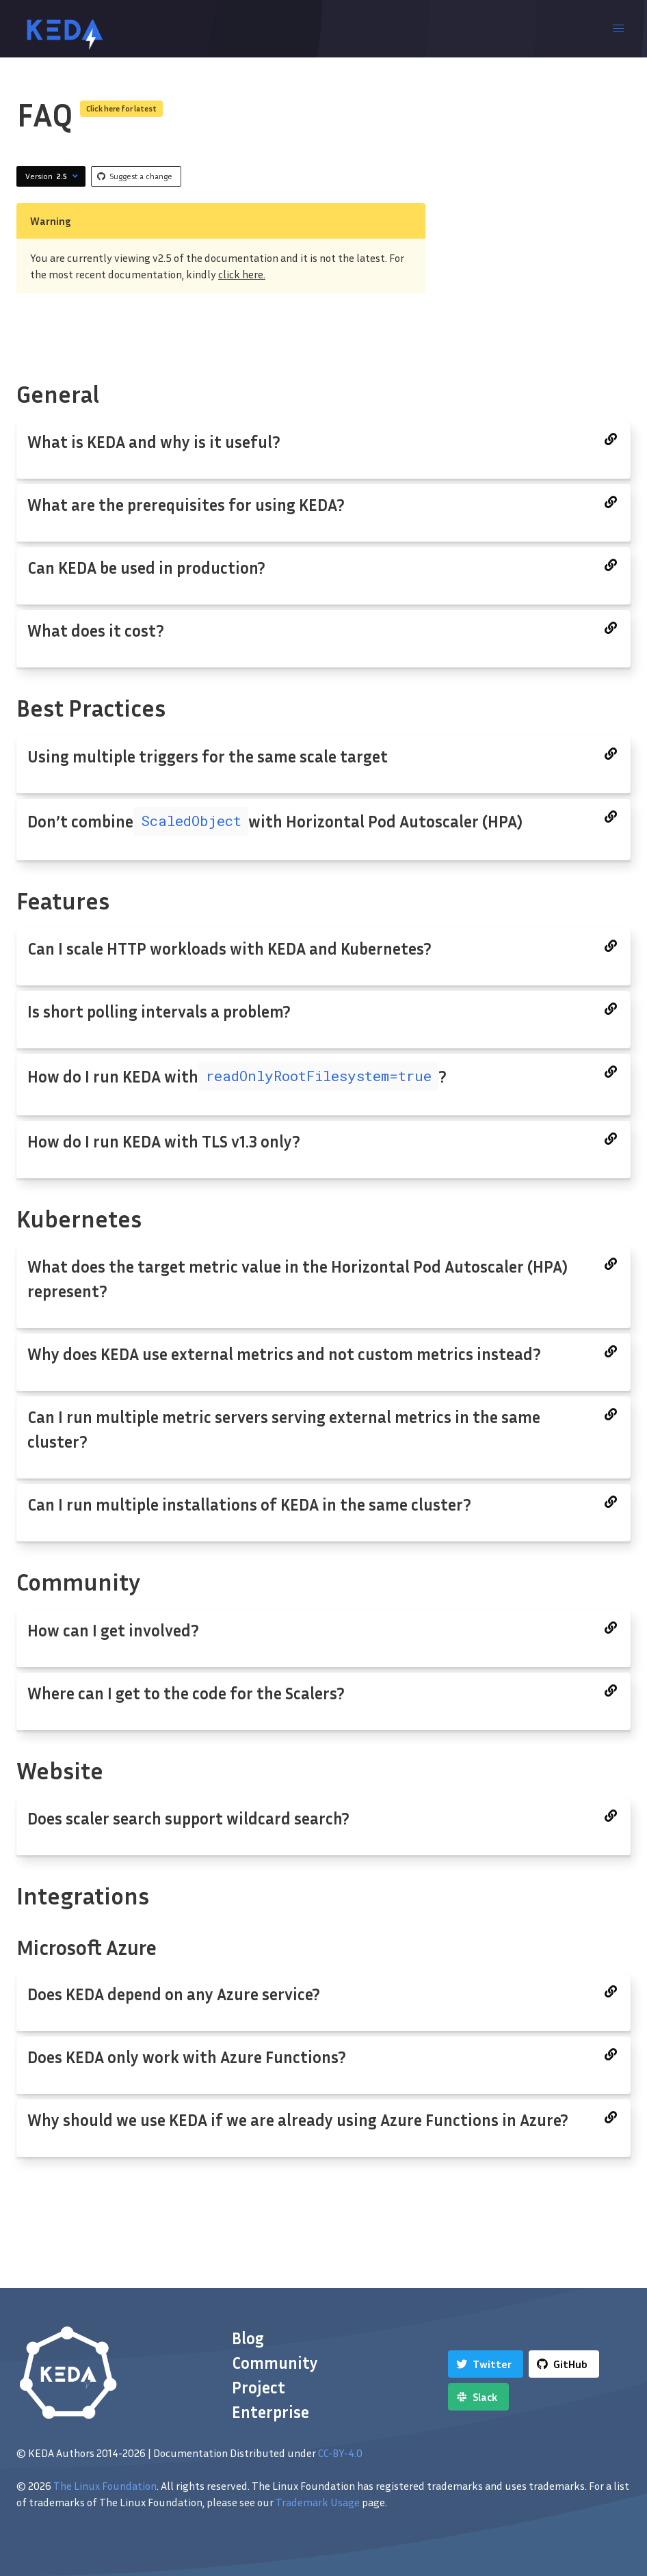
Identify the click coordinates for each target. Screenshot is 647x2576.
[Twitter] (485, 2364)
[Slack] (478, 2397)
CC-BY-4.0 (340, 2453)
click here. (241, 274)
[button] (618, 29)
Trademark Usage (318, 2502)
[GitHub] (564, 2364)
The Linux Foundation (105, 2486)
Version (53, 176)
